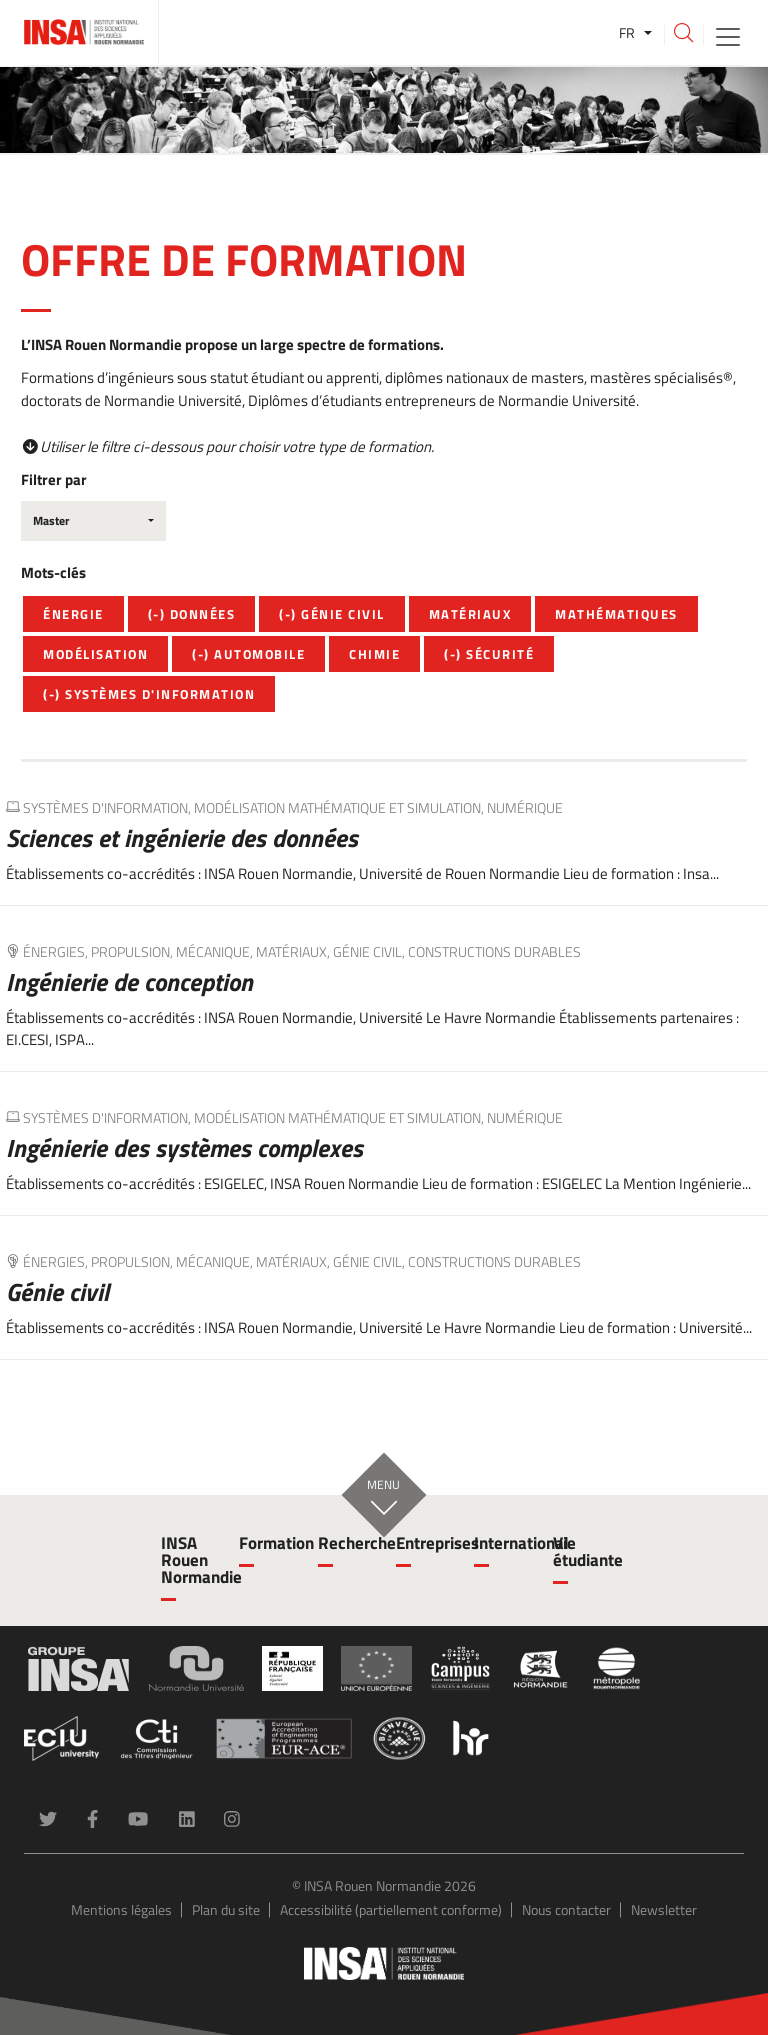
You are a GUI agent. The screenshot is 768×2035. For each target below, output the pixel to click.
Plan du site (226, 1909)
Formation (266, 1543)
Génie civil (57, 1292)
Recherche (345, 1543)
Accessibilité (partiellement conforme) (391, 1909)
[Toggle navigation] (728, 35)
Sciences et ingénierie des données (182, 838)
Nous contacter (566, 1909)
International (501, 1543)
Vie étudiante (580, 1551)
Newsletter (664, 1909)
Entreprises (423, 1543)
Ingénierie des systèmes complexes (184, 1148)
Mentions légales (121, 1909)
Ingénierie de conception (129, 982)
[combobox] (93, 521)
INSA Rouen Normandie (188, 1560)
